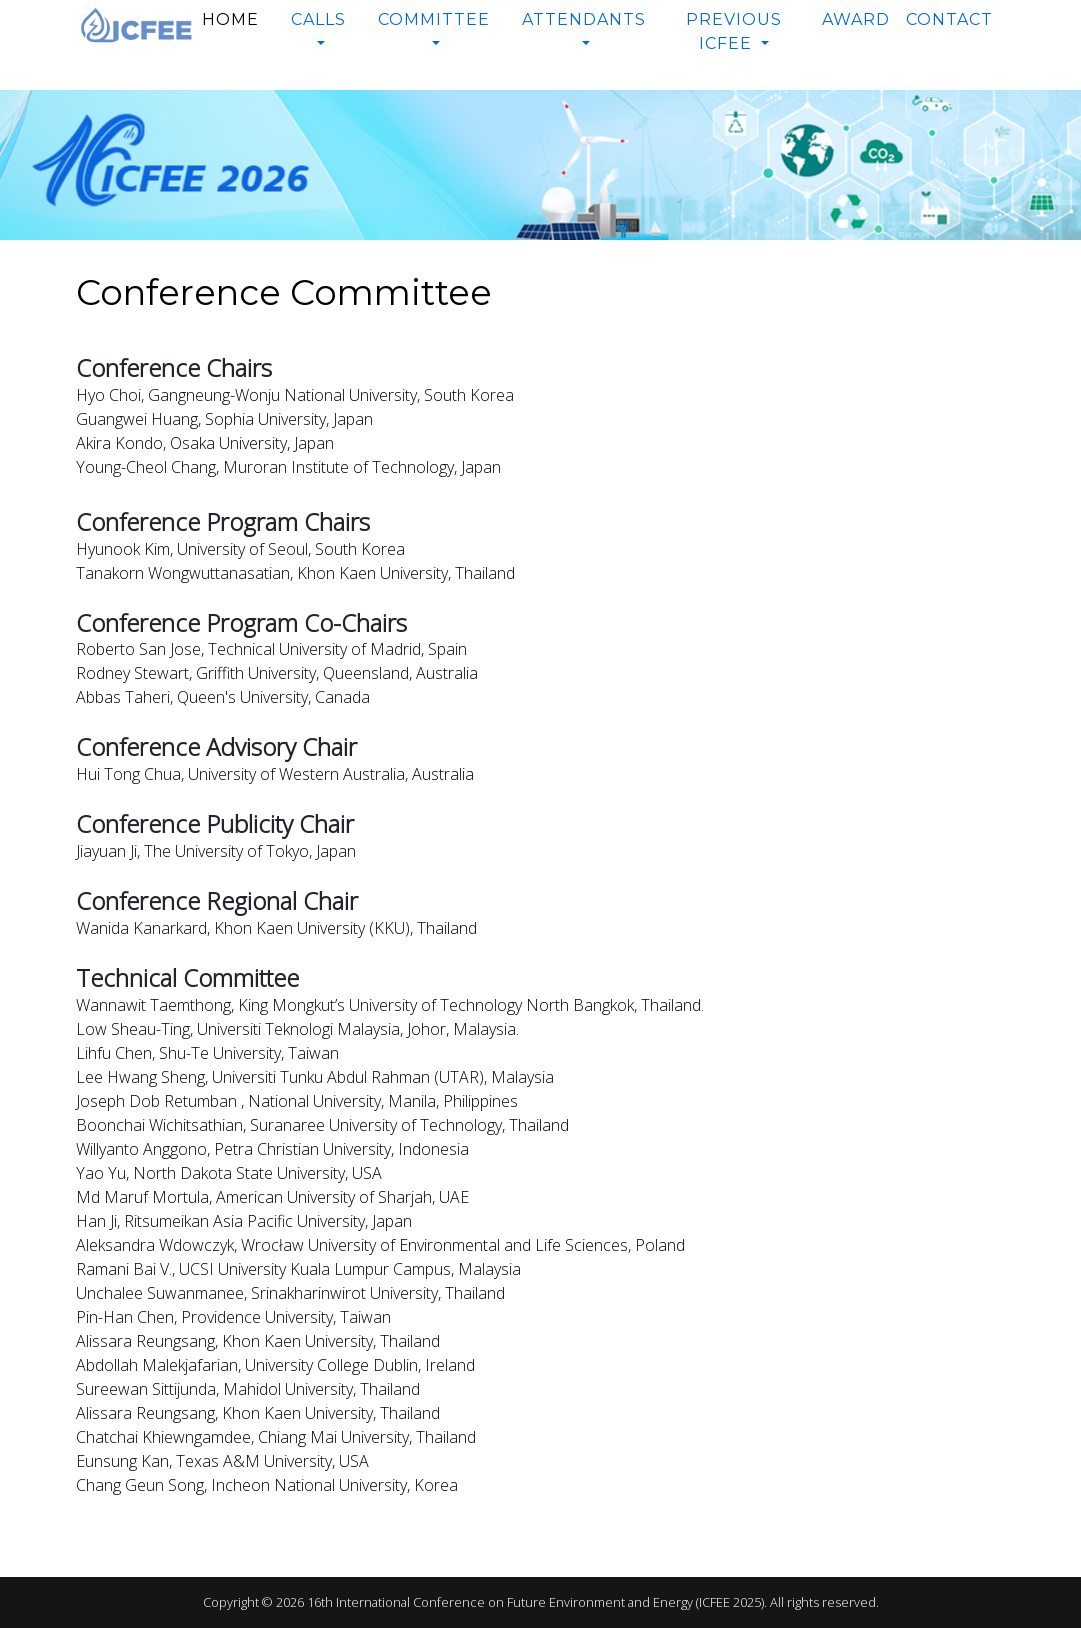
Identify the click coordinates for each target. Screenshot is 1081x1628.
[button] (318, 32)
